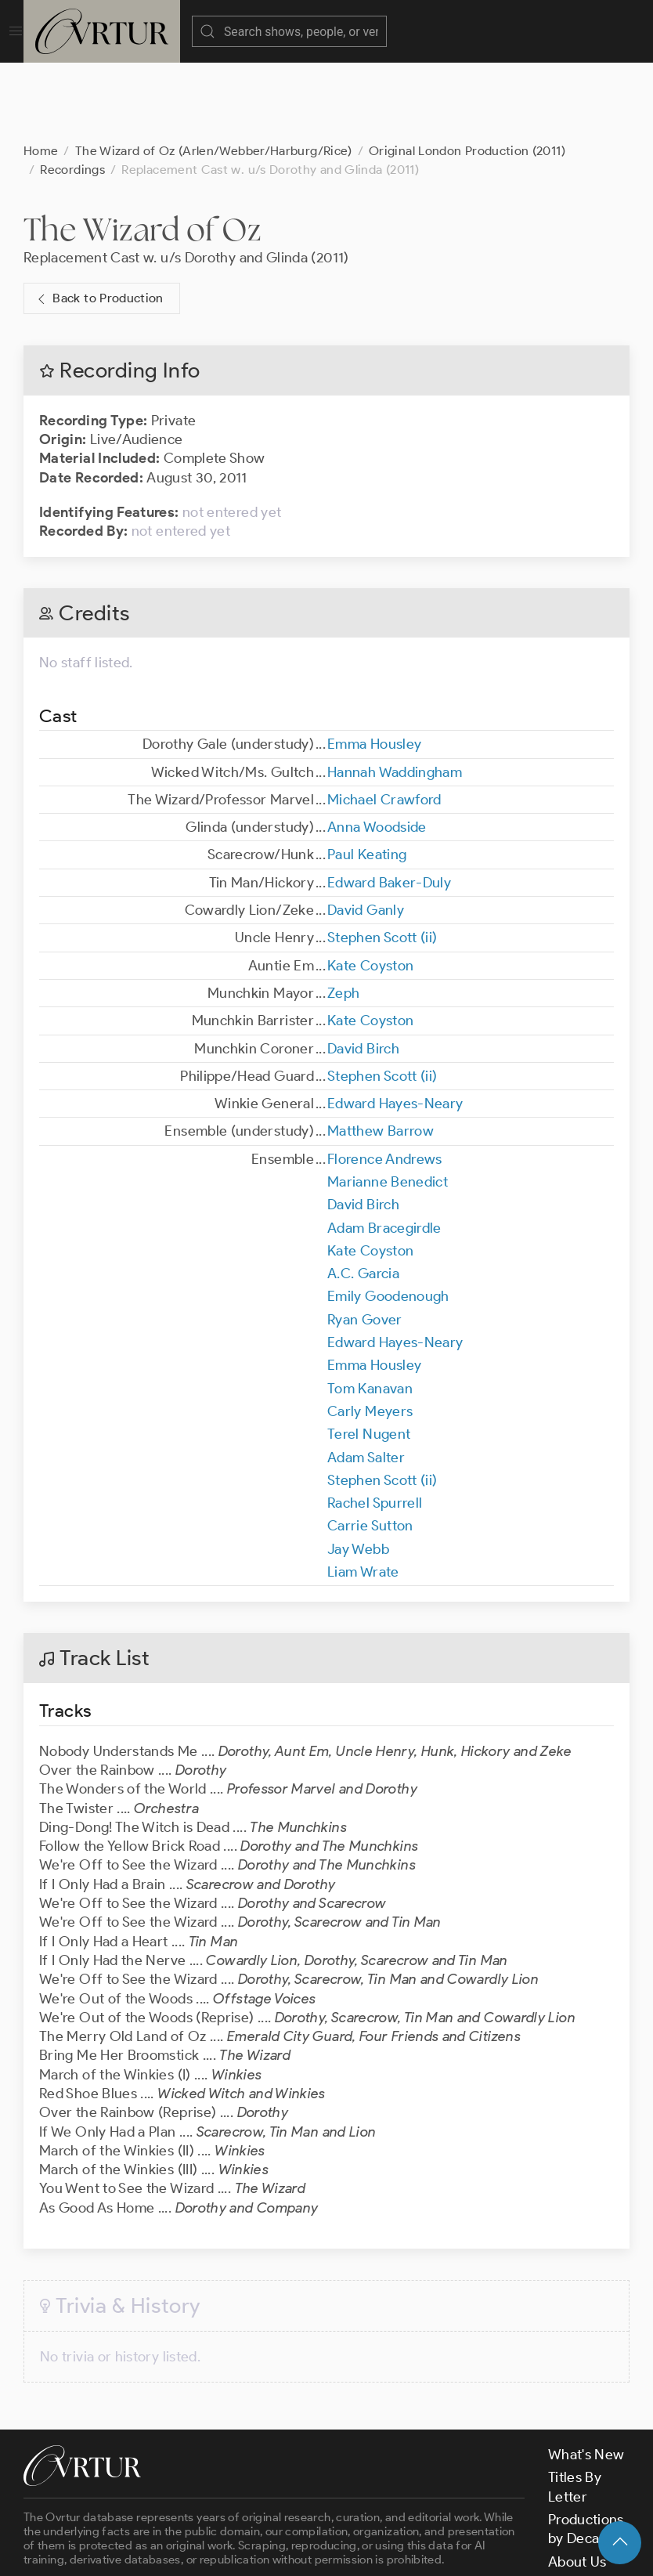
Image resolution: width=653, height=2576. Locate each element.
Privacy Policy (391, 2551)
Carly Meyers (370, 1333)
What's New (586, 2376)
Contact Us (583, 2506)
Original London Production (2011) (467, 72)
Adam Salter (366, 1379)
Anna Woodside (377, 748)
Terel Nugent (368, 1355)
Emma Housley (374, 665)
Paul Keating (366, 776)
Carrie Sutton (370, 1447)
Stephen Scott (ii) (382, 859)
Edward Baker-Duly (389, 804)
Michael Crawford (384, 721)
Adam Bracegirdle (384, 1149)
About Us (577, 2483)
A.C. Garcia (363, 1195)
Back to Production (99, 220)
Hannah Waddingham (394, 694)
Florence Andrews (384, 1080)
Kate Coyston (370, 887)
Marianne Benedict (387, 1103)
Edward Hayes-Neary (395, 1025)
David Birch (363, 970)
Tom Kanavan (370, 1310)
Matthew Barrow (380, 1052)
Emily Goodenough (388, 1218)
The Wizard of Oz (142, 151)
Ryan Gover (364, 1241)
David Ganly (365, 831)
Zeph (343, 914)
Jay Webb (358, 1470)
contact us (268, 2511)
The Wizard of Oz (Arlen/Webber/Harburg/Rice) (213, 72)
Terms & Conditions (275, 2551)
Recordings (72, 91)
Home (40, 72)
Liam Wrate (363, 1493)
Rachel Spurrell (374, 1424)
